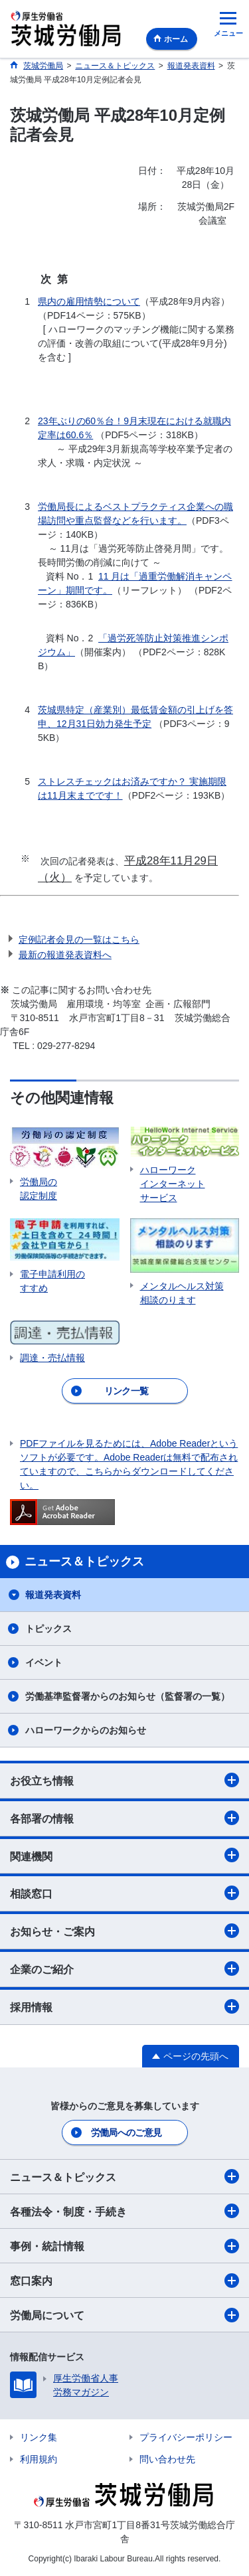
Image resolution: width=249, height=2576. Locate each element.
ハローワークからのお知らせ (85, 1730)
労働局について (124, 2315)
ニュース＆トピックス (124, 2176)
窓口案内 (124, 2280)
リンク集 (38, 2437)
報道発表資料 (53, 1594)
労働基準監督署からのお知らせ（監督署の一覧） (127, 1696)
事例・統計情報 (124, 2246)
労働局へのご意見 (126, 2132)
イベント (43, 1662)
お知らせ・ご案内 (124, 1930)
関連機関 (124, 1855)
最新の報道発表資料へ (65, 954)
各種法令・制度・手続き (124, 2211)
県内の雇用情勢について (89, 301)
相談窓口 (124, 1893)
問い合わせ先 (167, 2459)
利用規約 (38, 2459)
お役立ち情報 (124, 1780)
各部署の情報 (124, 1818)
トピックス (48, 1628)
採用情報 (124, 2006)
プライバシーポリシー (185, 2437)
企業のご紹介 (124, 1968)
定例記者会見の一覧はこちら (79, 939)
